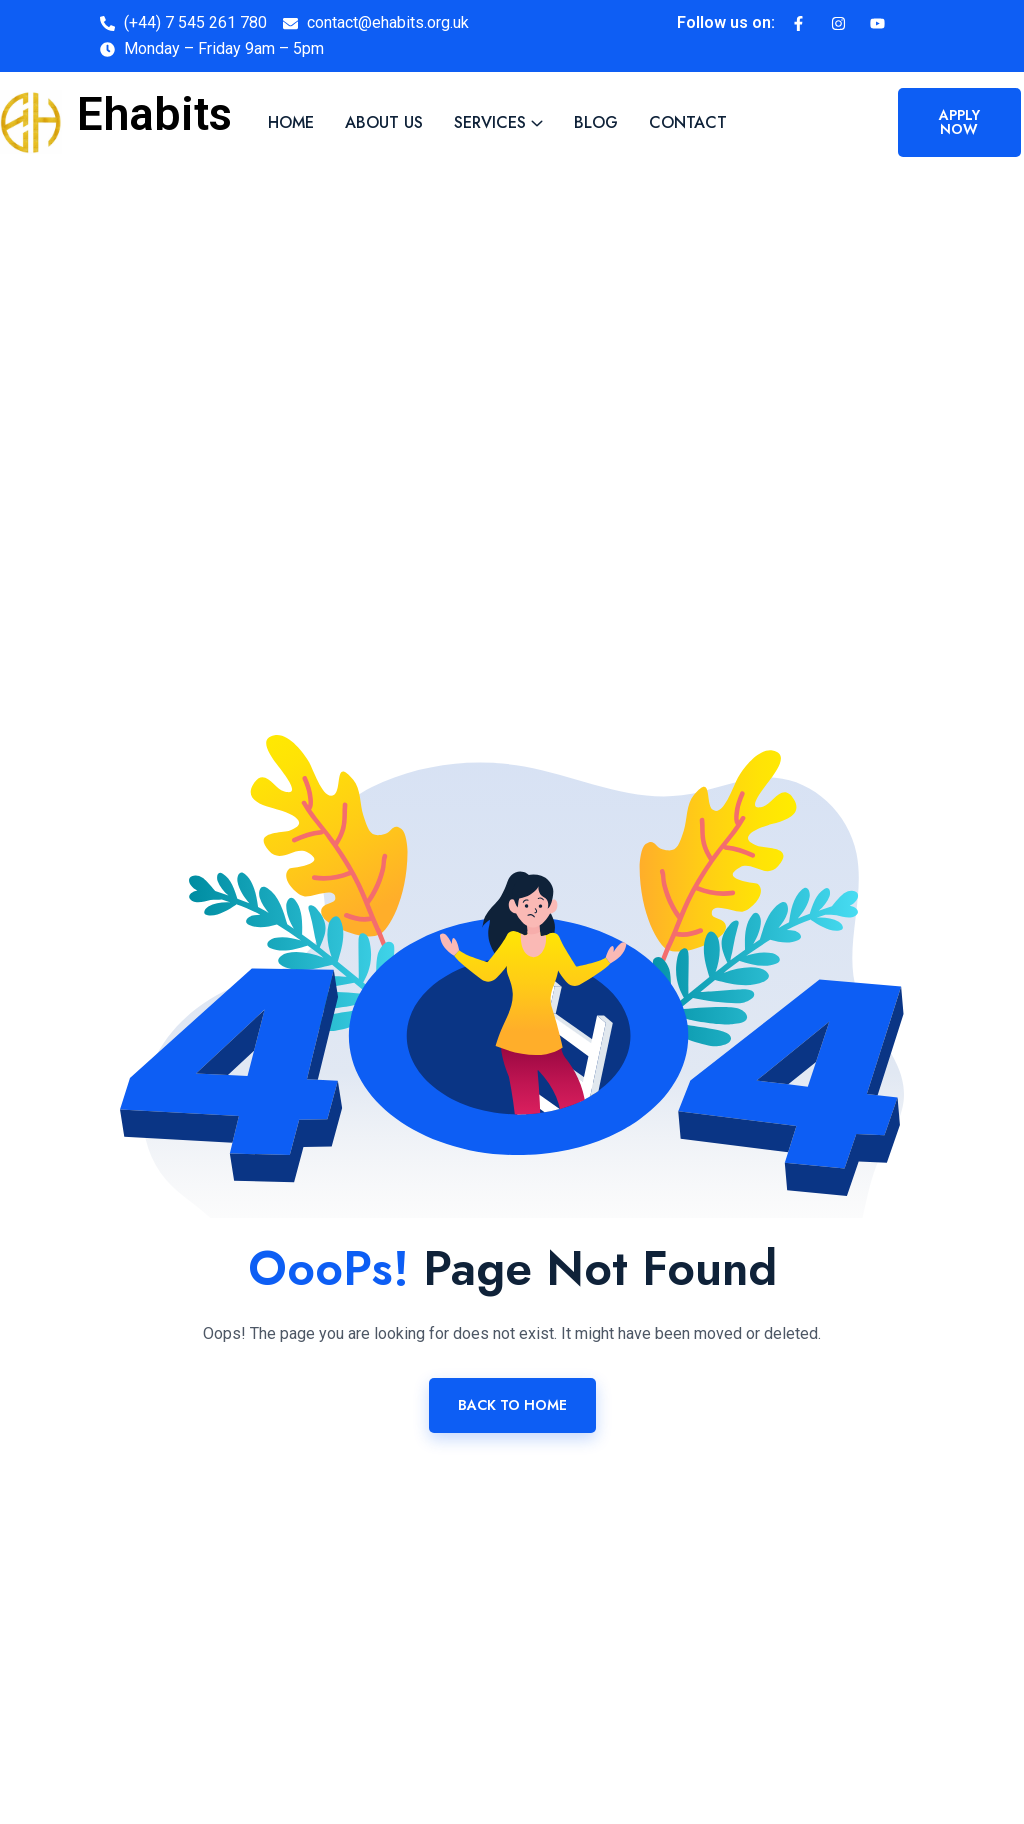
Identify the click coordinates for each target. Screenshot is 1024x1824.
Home (291, 122)
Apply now (959, 122)
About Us (384, 122)
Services (490, 122)
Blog (596, 122)
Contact (688, 122)
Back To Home (512, 1405)
